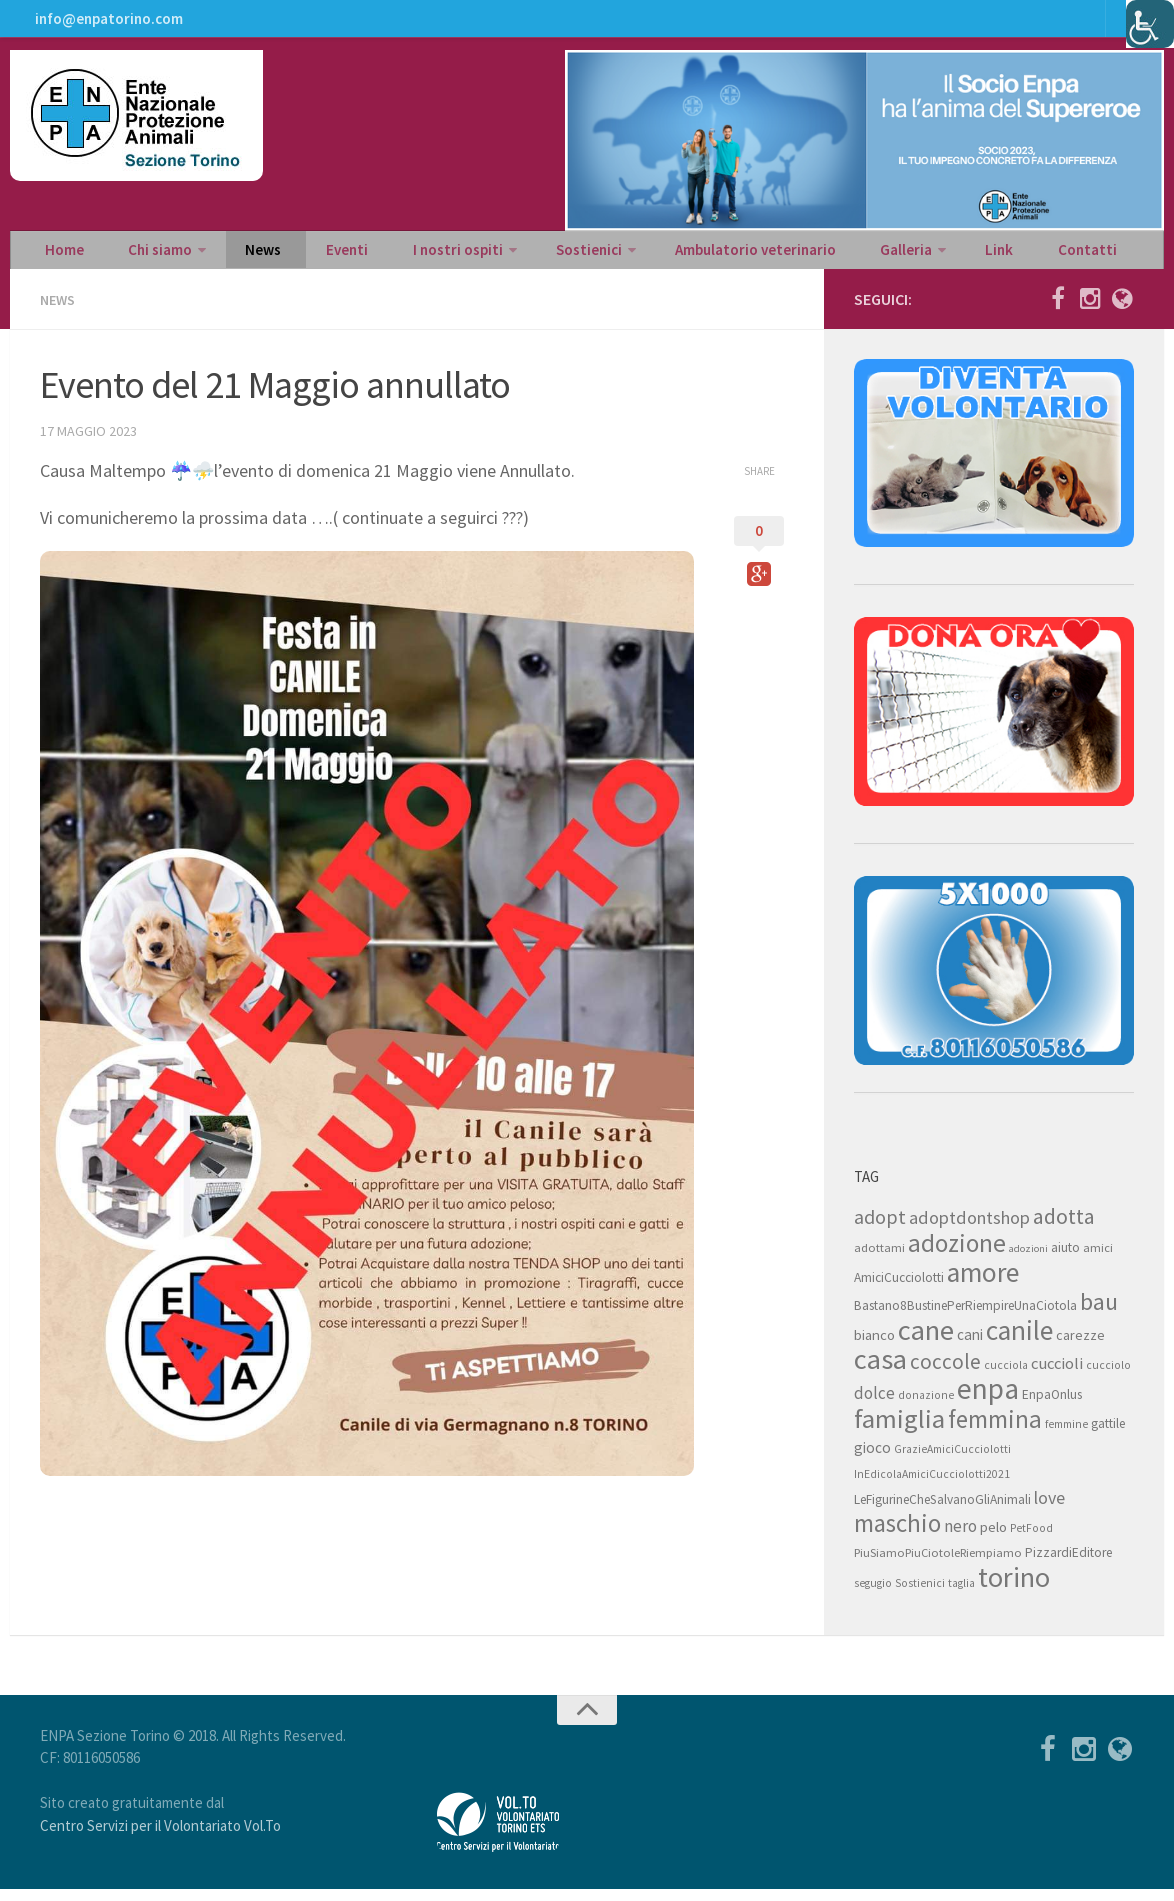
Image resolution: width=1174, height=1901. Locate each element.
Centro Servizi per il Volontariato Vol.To (160, 1837)
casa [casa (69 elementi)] (880, 1371)
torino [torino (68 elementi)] (1014, 1589)
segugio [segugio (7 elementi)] (873, 1595)
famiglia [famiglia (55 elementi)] (899, 1430)
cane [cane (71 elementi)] (926, 1342)
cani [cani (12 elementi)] (970, 1346)
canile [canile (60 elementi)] (1019, 1342)
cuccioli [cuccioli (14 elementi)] (1057, 1375)
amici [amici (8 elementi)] (1098, 1259)
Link (904, 256)
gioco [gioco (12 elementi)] (872, 1459)
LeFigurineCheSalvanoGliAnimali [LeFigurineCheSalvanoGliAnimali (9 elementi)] (942, 1511)
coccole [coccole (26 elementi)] (945, 1373)
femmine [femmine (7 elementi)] (1066, 1436)
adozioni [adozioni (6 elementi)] (1028, 1260)
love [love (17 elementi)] (1049, 1509)
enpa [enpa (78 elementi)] (988, 1400)
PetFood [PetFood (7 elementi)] (1031, 1540)
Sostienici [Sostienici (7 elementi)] (920, 1595)
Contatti (977, 256)
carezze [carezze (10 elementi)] (1080, 1347)
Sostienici (523, 256)
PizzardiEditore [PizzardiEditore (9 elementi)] (1068, 1564)
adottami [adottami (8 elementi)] (879, 1259)
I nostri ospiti (401, 256)
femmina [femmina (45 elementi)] (995, 1431)
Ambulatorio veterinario (682, 256)
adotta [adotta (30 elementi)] (1064, 1228)
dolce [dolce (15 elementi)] (874, 1405)
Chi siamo (142, 256)
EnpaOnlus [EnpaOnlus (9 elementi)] (1052, 1406)
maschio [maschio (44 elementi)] (897, 1535)
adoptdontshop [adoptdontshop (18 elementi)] (969, 1229)
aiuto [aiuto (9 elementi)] (1065, 1259)
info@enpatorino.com (105, 25)
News (236, 256)
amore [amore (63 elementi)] (983, 1284)
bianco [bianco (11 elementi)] (874, 1346)
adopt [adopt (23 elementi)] (880, 1228)
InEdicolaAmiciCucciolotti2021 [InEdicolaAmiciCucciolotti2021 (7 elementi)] (932, 1486)
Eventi (305, 256)
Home (60, 256)
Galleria (821, 256)
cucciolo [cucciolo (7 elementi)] (1108, 1377)
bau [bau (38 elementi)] (1099, 1314)
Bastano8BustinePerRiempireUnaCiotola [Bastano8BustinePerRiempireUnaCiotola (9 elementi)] (965, 1317)
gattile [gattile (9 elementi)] (1108, 1435)
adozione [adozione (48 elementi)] (957, 1255)
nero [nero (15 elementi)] (960, 1538)
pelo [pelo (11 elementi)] (993, 1538)
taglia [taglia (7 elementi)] (961, 1595)
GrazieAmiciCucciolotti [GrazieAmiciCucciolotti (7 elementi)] (952, 1461)
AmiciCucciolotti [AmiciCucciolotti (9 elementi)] (899, 1289)
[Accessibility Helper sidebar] (1150, 24)
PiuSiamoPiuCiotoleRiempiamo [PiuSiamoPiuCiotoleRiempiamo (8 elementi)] (938, 1564)
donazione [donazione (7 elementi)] (926, 1407)
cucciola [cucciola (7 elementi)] (1006, 1377)
